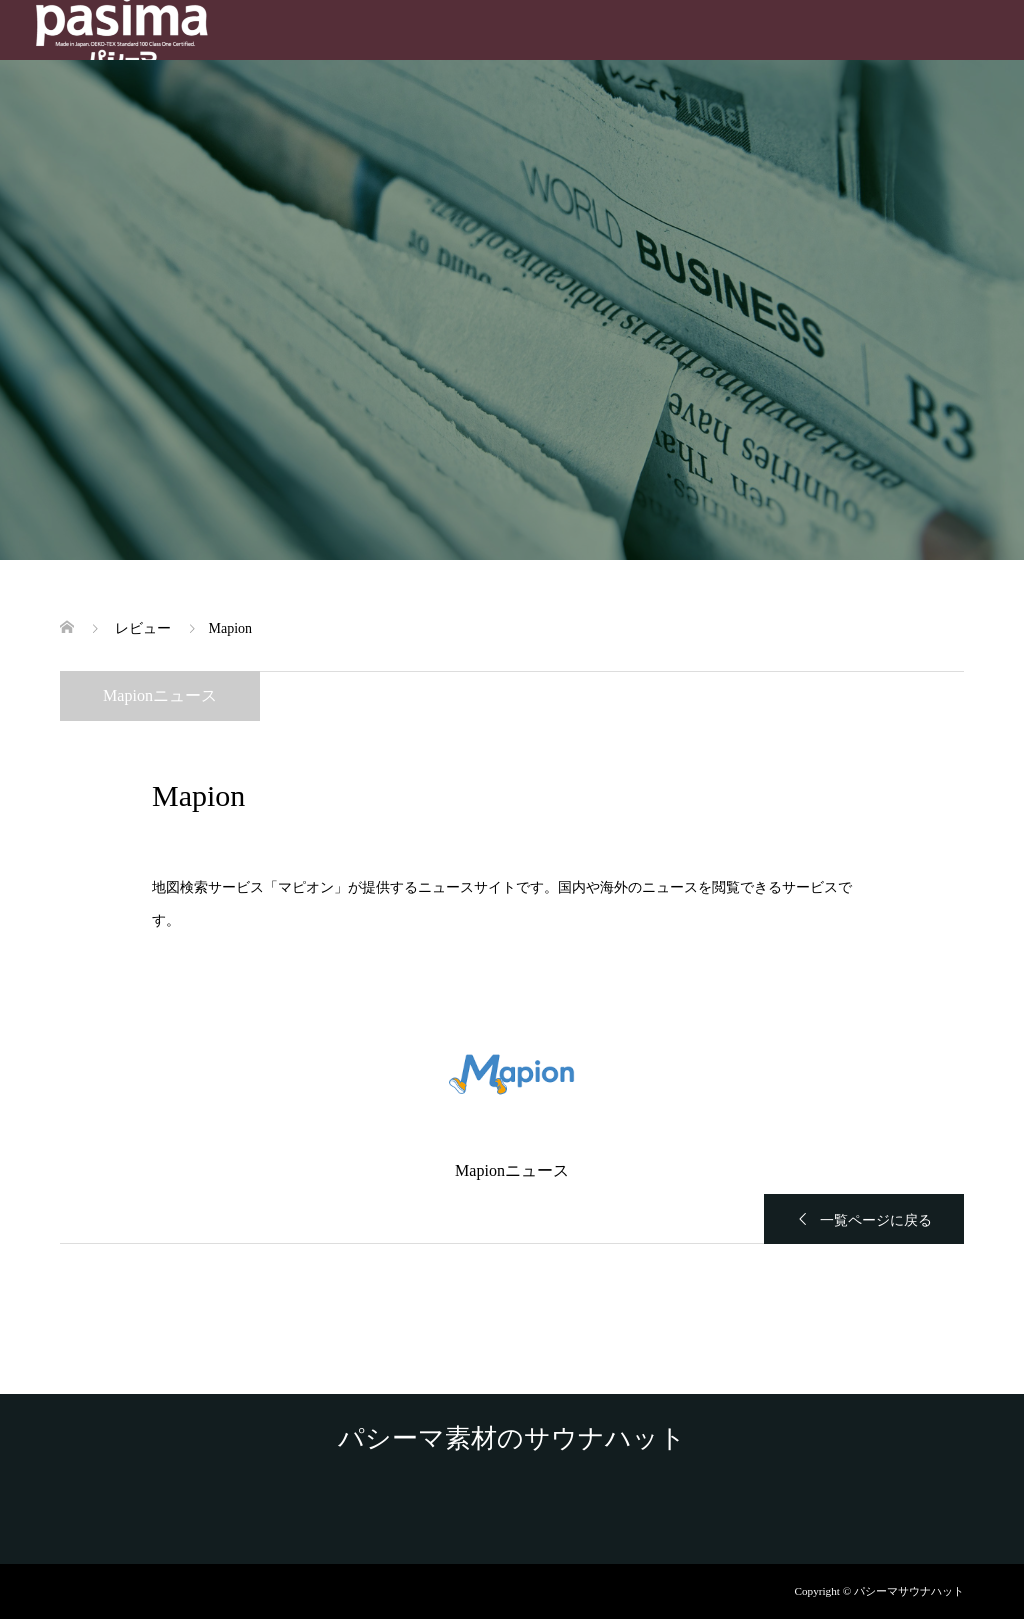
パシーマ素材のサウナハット (512, 1439)
